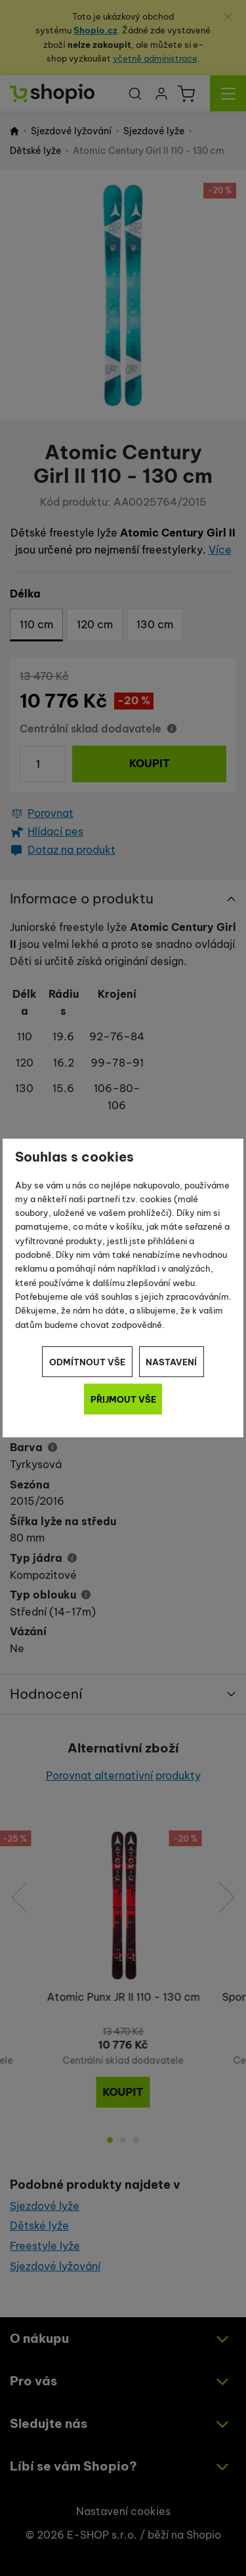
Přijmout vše (123, 1399)
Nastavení (171, 1362)
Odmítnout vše (87, 1362)
